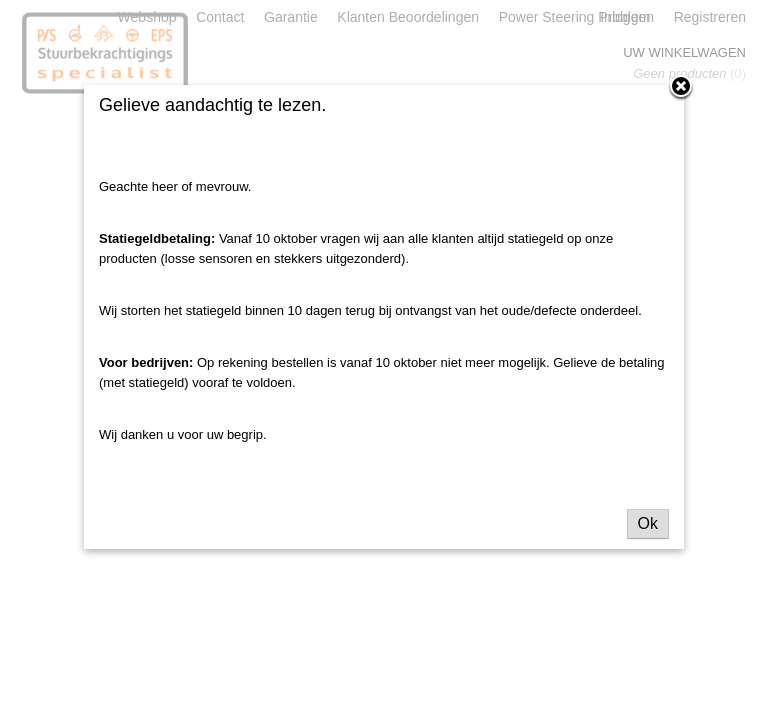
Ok (648, 523)
